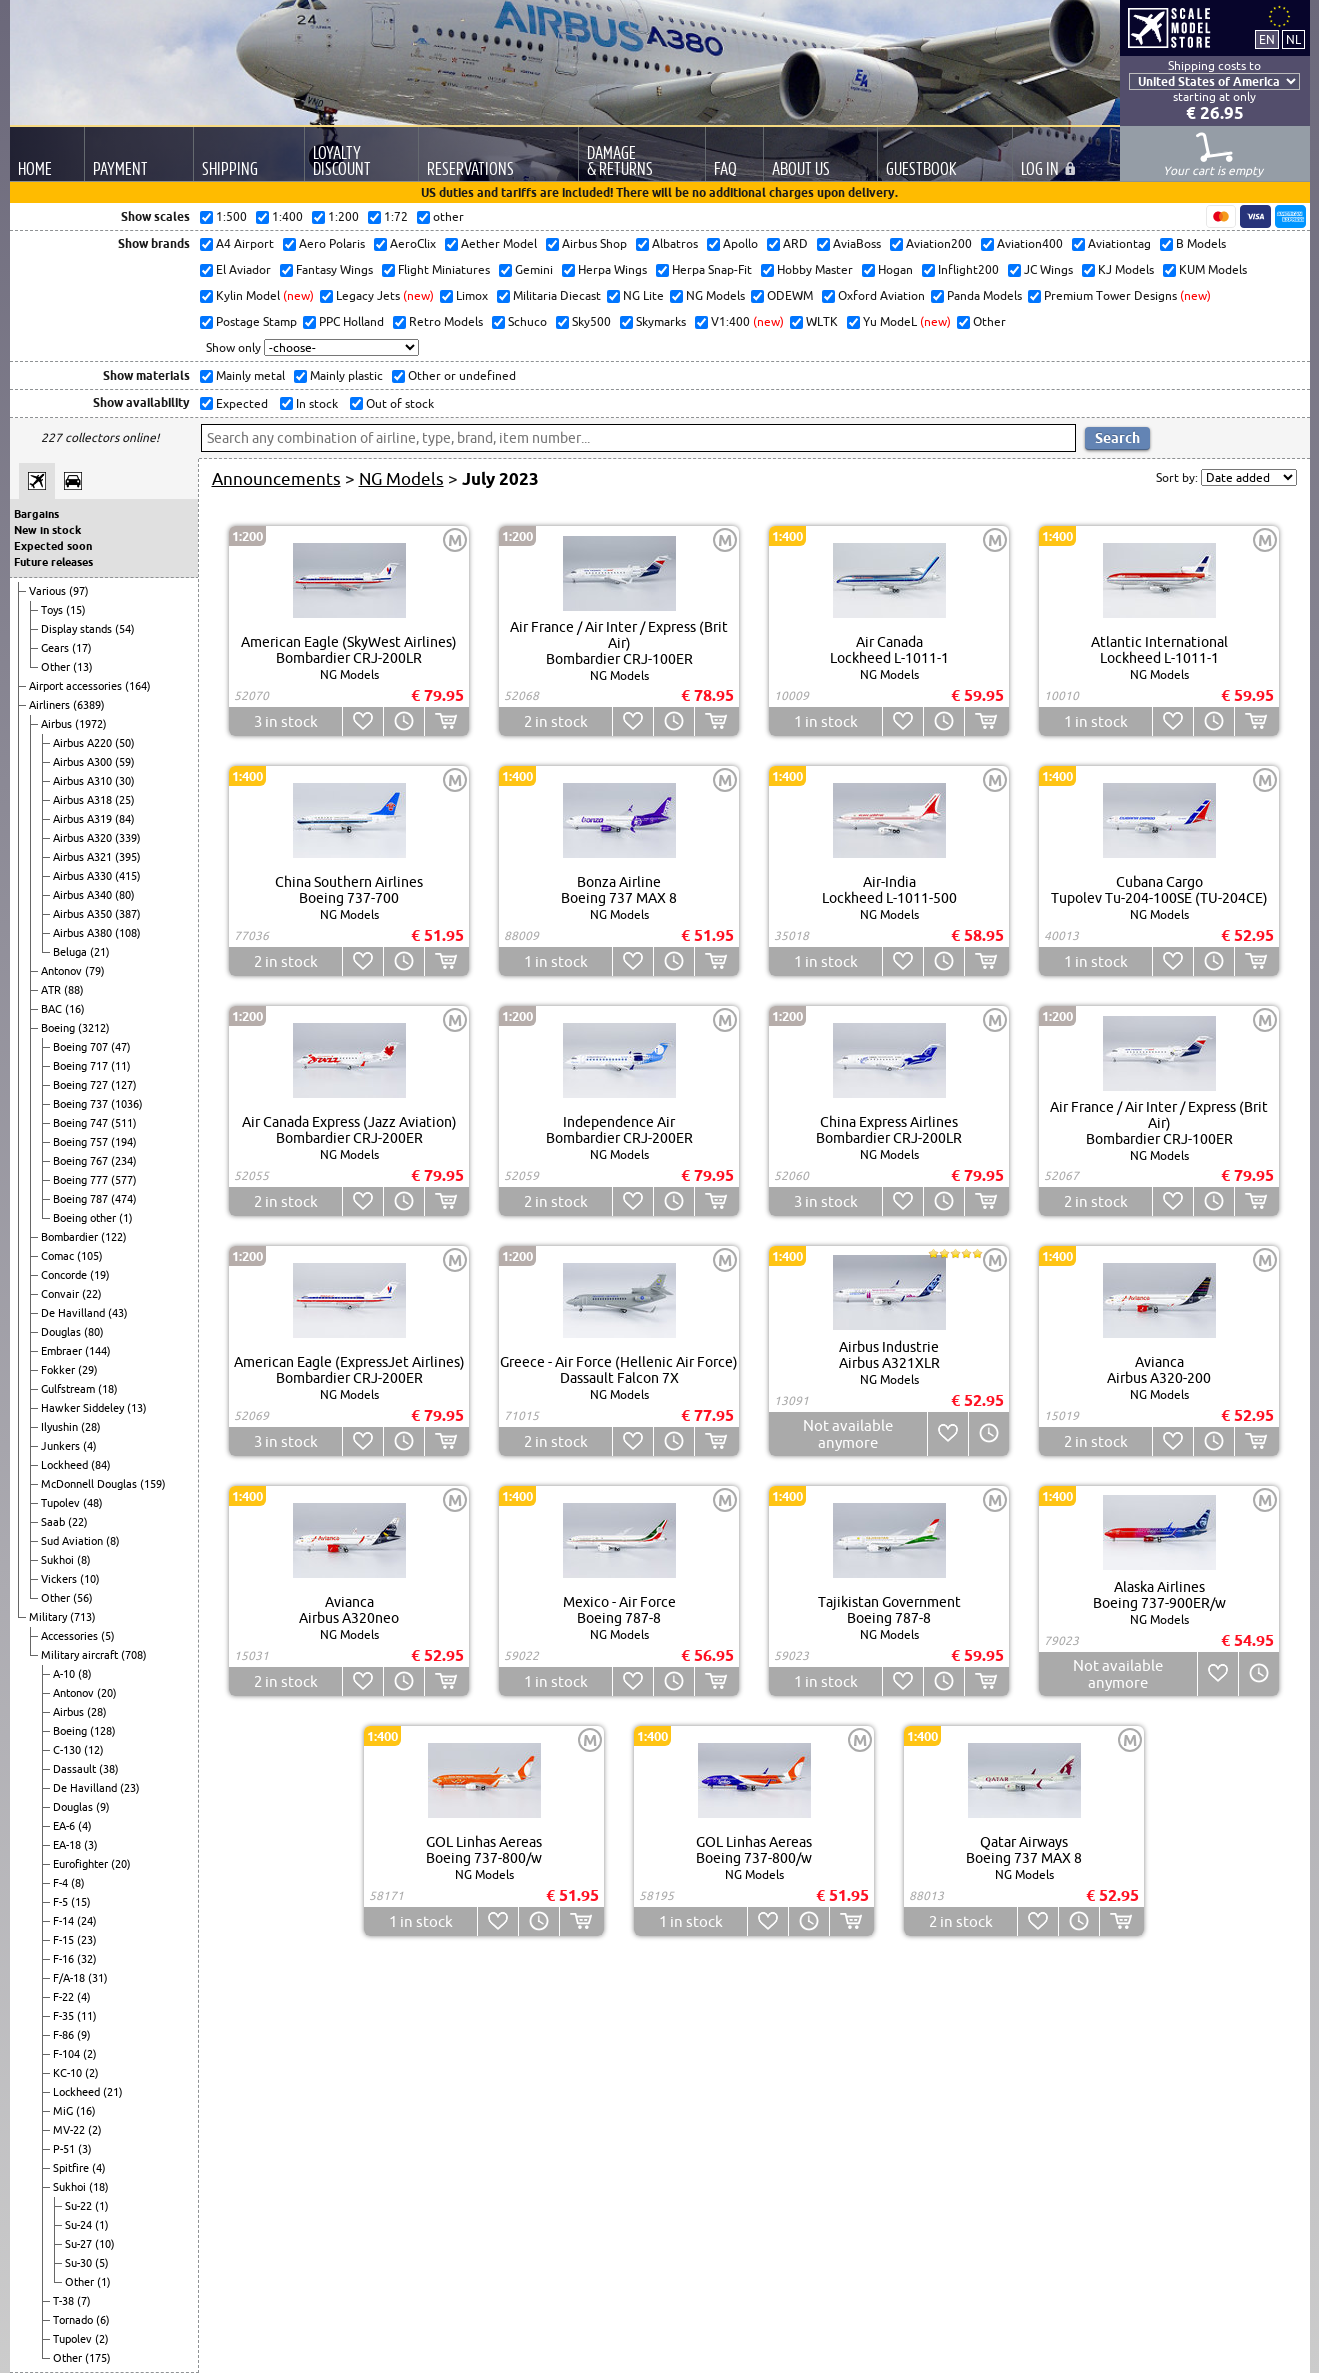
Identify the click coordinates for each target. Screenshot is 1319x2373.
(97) (79, 591)
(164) (138, 686)
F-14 (65, 1921)
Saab (54, 1522)
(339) (128, 838)
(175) (98, 2358)
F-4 (62, 1883)
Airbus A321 (84, 857)
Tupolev (62, 1503)
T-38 (65, 2301)
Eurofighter (82, 1864)
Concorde (65, 1275)
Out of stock (398, 403)
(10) (90, 1579)
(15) (76, 610)
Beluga (71, 952)
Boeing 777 (82, 1180)
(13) (83, 667)
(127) (124, 1085)
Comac (59, 1256)
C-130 (68, 1750)
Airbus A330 (84, 876)
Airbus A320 (84, 838)
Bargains (36, 514)
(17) (82, 648)
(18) (108, 1389)
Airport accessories (77, 686)
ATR (52, 990)
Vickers (60, 1579)
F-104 (68, 2054)
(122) (114, 1237)
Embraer (63, 1351)
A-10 (65, 1674)
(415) (128, 876)
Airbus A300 (84, 762)
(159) (153, 1484)
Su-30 (80, 2263)
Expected (240, 403)
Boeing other (86, 1218)
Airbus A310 (84, 781)
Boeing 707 (82, 1047)
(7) (84, 2301)
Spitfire (72, 2168)
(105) (90, 1256)
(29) (88, 1370)
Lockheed (66, 1465)
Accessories (71, 1636)
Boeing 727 (82, 1085)
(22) (92, 1294)
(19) (100, 1275)
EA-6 (65, 1826)
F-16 (65, 1959)
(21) (100, 952)
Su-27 (80, 2244)
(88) (74, 990)
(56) (83, 1598)
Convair (61, 1294)
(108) (128, 933)
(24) (87, 1921)
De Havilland (74, 1313)
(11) (121, 1066)
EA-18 (68, 1845)
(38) (109, 1769)
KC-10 (69, 2073)
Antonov (63, 971)
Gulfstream (69, 1389)
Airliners (51, 705)
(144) (98, 1351)
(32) (87, 1959)
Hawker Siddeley (84, 1408)
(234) (124, 1161)
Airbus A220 (84, 743)
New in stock (47, 530)
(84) (125, 819)
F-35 (65, 2016)
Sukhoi (59, 1560)
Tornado (74, 2320)
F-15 (65, 1940)
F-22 (65, 1997)
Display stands (78, 629)
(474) (124, 1199)
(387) (128, 914)
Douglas (62, 1332)
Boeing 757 (82, 1142)
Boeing (59, 1028)
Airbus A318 (84, 800)
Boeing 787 (82, 1199)
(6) (103, 2320)
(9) (103, 1807)
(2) (90, 2054)
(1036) (127, 1104)
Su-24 (80, 2225)
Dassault (76, 1769)
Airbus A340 (84, 895)
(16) (75, 1009)
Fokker (59, 1370)
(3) (91, 1845)
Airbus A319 (84, 819)
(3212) (94, 1028)
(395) (128, 857)
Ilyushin (61, 1427)
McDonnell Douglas (90, 1484)
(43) (118, 1313)
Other (57, 667)
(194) (124, 1142)
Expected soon (53, 546)
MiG (64, 2111)
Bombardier (71, 1237)
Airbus (58, 724)
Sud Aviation (73, 1541)
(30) (125, 781)
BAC (53, 1009)
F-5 (62, 1902)
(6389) (89, 705)
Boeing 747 (82, 1123)
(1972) (91, 724)
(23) (130, 1788)
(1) (126, 1218)
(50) (125, 743)
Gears (56, 648)
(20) (107, 1693)
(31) (98, 1978)
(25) (125, 800)
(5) (108, 1636)
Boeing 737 (82, 1104)
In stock (315, 403)
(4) (90, 1446)
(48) (93, 1503)
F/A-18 (70, 1978)
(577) (124, 1180)
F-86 (65, 2035)
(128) (103, 1731)
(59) (125, 762)
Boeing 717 (82, 1066)
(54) (125, 629)
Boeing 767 (82, 1161)
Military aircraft (81, 1655)
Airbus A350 (84, 914)
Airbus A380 (84, 933)
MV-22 (70, 2130)
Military (49, 1617)
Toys (53, 610)
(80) (125, 895)
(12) (94, 1750)
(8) (113, 1541)
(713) (83, 1617)
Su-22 (80, 2206)
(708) (134, 1655)
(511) (124, 1123)
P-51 (65, 2149)
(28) (91, 1427)
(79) (95, 971)
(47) (121, 1047)
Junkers (62, 1446)
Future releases (53, 562)
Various (49, 591)
